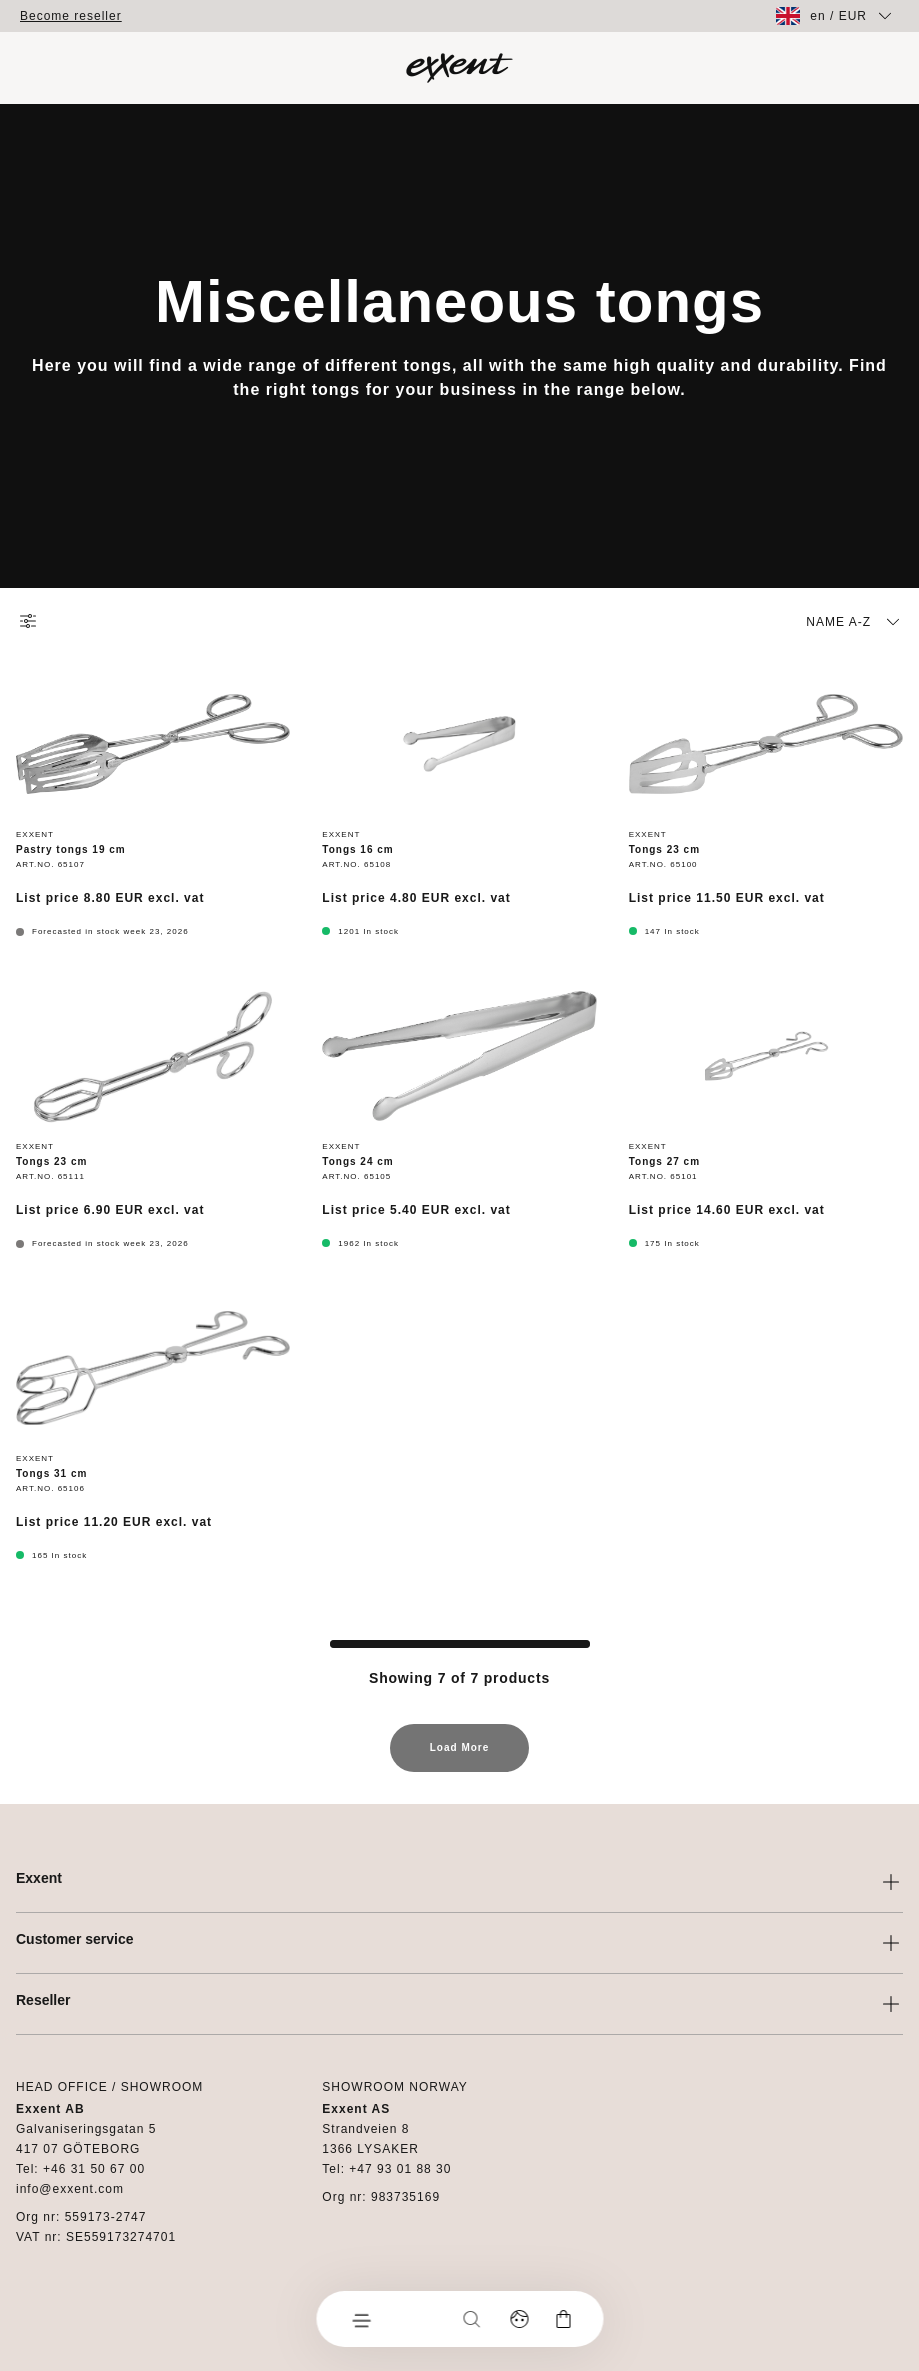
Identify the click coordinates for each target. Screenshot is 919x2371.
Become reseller (71, 16)
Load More (460, 1757)
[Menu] (360, 2319)
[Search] (471, 2319)
